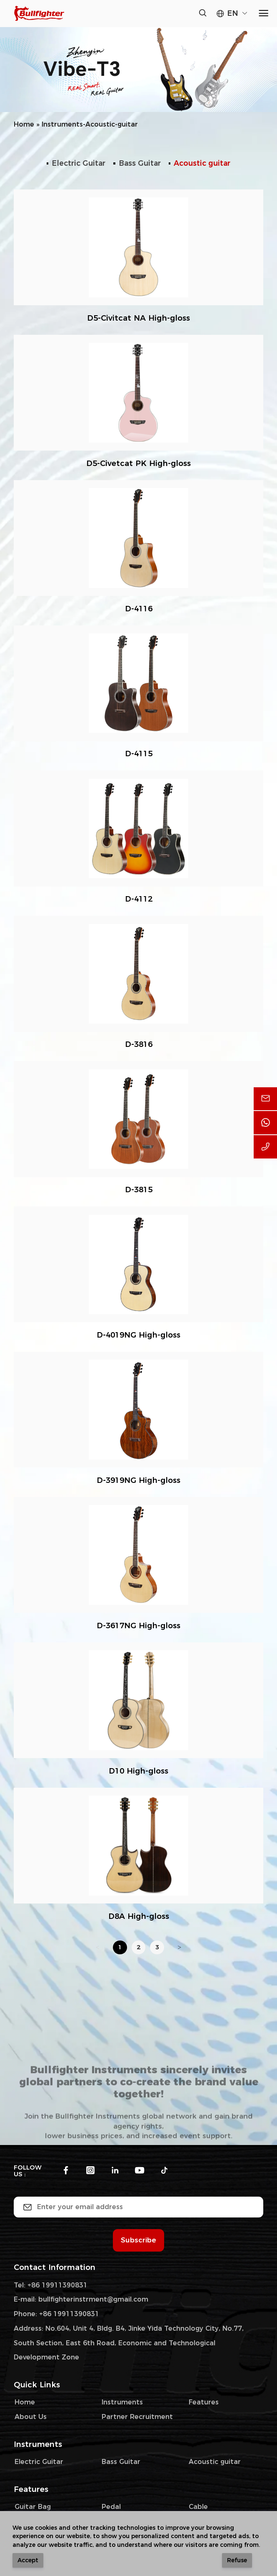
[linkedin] (115, 2170)
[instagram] (90, 2170)
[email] (265, 1099)
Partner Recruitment (137, 2417)
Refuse (237, 2560)
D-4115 (138, 753)
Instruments (122, 2402)
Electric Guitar (78, 163)
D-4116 (138, 608)
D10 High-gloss (138, 1771)
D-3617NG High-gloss (138, 1625)
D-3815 (138, 1189)
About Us (31, 2417)
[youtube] (139, 2170)
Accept (27, 2560)
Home (24, 124)
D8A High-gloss (138, 1916)
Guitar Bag (33, 2507)
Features (204, 2402)
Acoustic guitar (202, 163)
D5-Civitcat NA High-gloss (138, 318)
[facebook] (65, 2170)
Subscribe (138, 2240)
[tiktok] (164, 2170)
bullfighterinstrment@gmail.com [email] (93, 2299)
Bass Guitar (140, 163)
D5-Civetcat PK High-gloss (138, 463)
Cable (198, 2507)
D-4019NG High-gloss (138, 1335)
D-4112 (138, 899)
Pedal (111, 2507)
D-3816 (138, 1044)
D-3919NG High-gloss (138, 1480)
